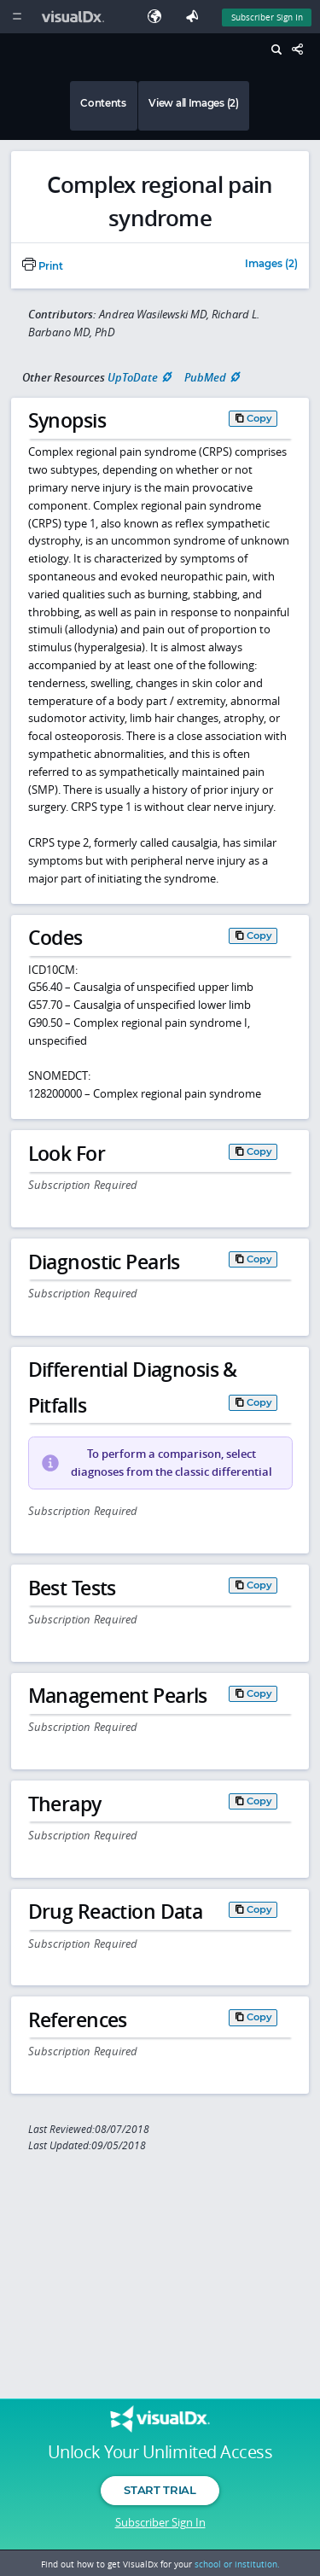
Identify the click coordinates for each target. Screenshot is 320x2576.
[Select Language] (158, 16)
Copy (259, 418)
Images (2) (271, 264)
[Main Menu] (16, 16)
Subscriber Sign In (160, 2522)
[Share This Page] (302, 50)
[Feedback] (195, 16)
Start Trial (159, 2490)
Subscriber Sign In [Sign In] (267, 17)
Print (42, 266)
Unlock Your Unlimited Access (160, 2452)
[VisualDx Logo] (75, 16)
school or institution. (237, 2564)
